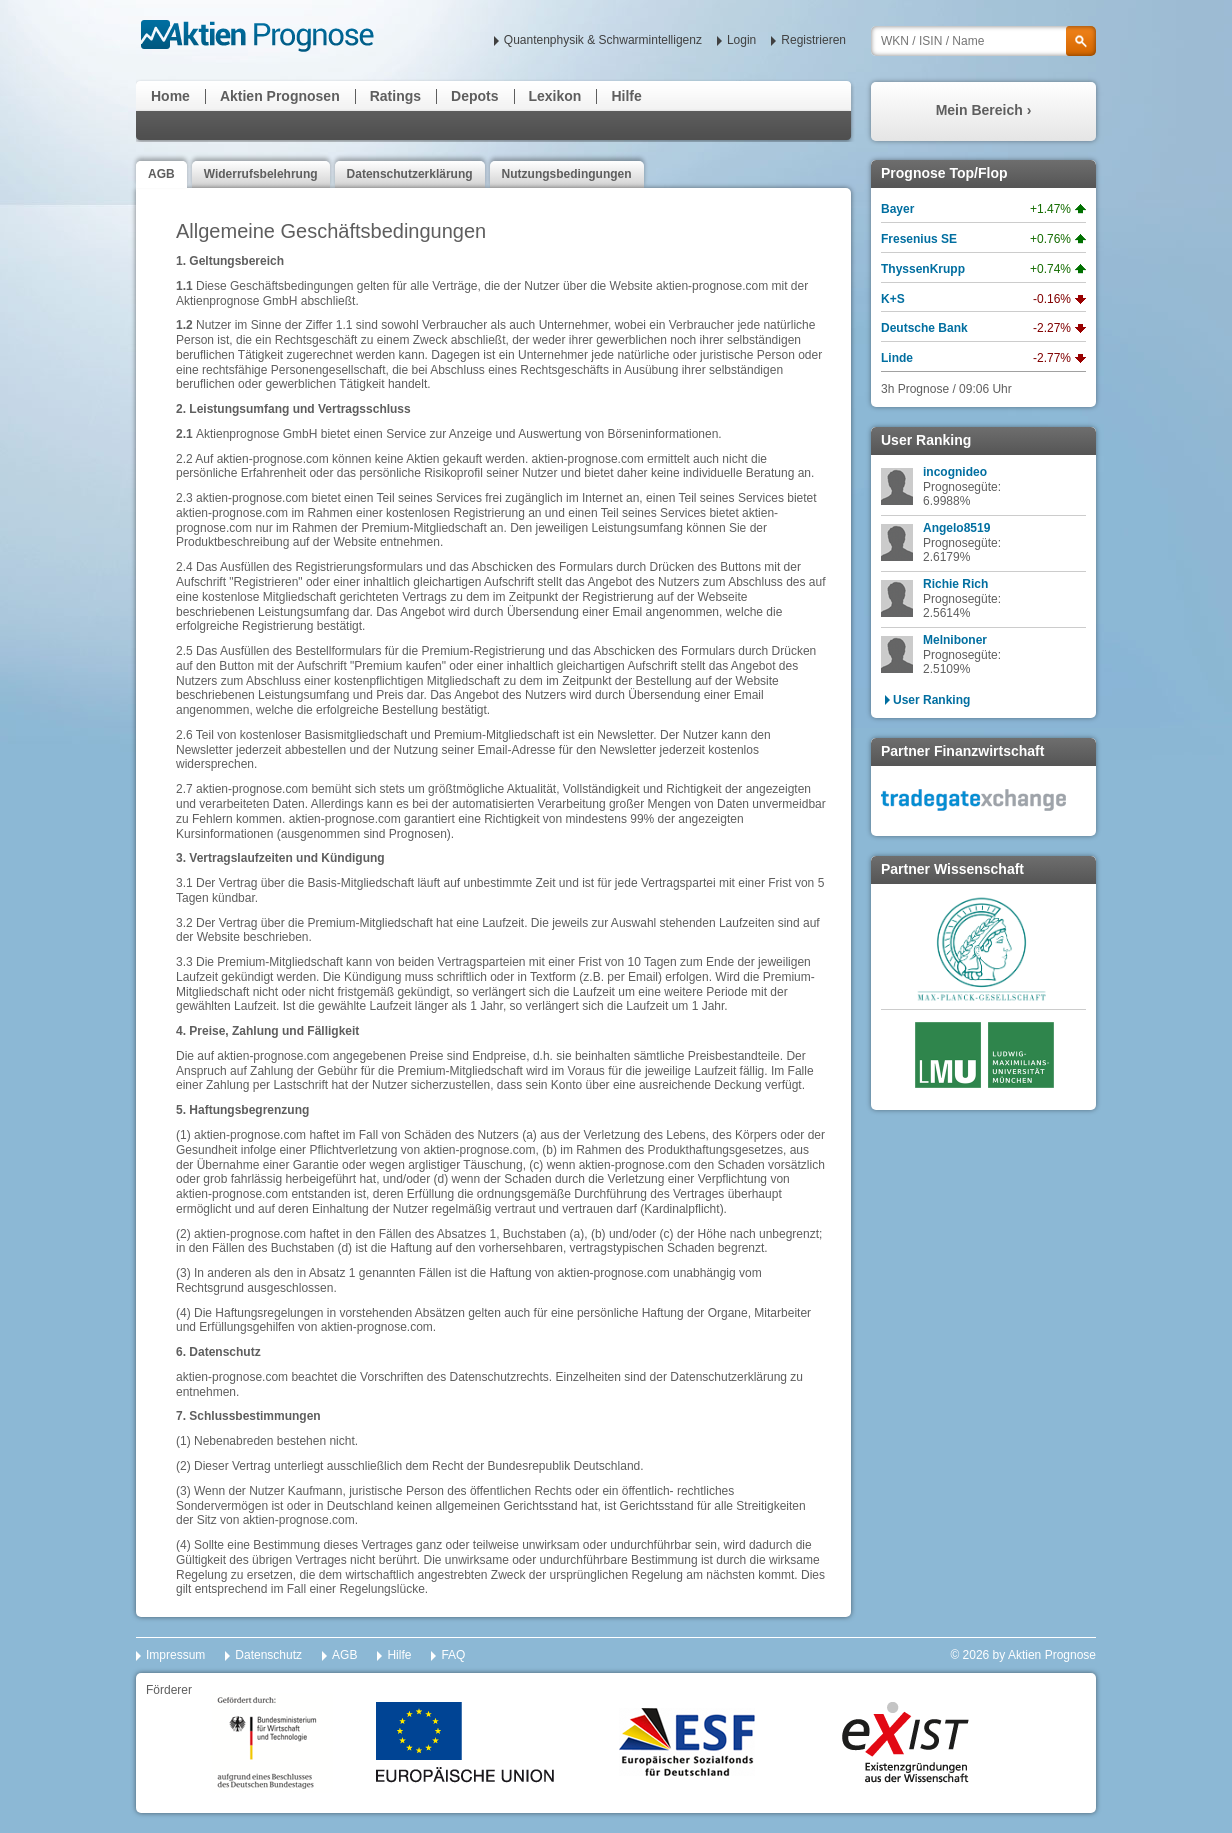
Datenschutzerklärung (410, 174)
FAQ (453, 1655)
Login (741, 40)
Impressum (175, 1655)
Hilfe (626, 96)
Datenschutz (268, 1655)
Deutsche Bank (924, 328)
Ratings (395, 96)
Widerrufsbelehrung (261, 174)
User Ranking (931, 700)
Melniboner (955, 640)
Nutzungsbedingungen (567, 174)
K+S (893, 299)
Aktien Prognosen (280, 96)
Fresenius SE (919, 239)
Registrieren (813, 40)
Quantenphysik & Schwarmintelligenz (603, 40)
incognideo (955, 472)
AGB (161, 174)
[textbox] (983, 41)
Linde (897, 358)
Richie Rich (955, 584)
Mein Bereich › (984, 110)
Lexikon (555, 96)
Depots (474, 96)
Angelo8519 (956, 528)
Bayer (897, 209)
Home (170, 96)
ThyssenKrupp (923, 269)
